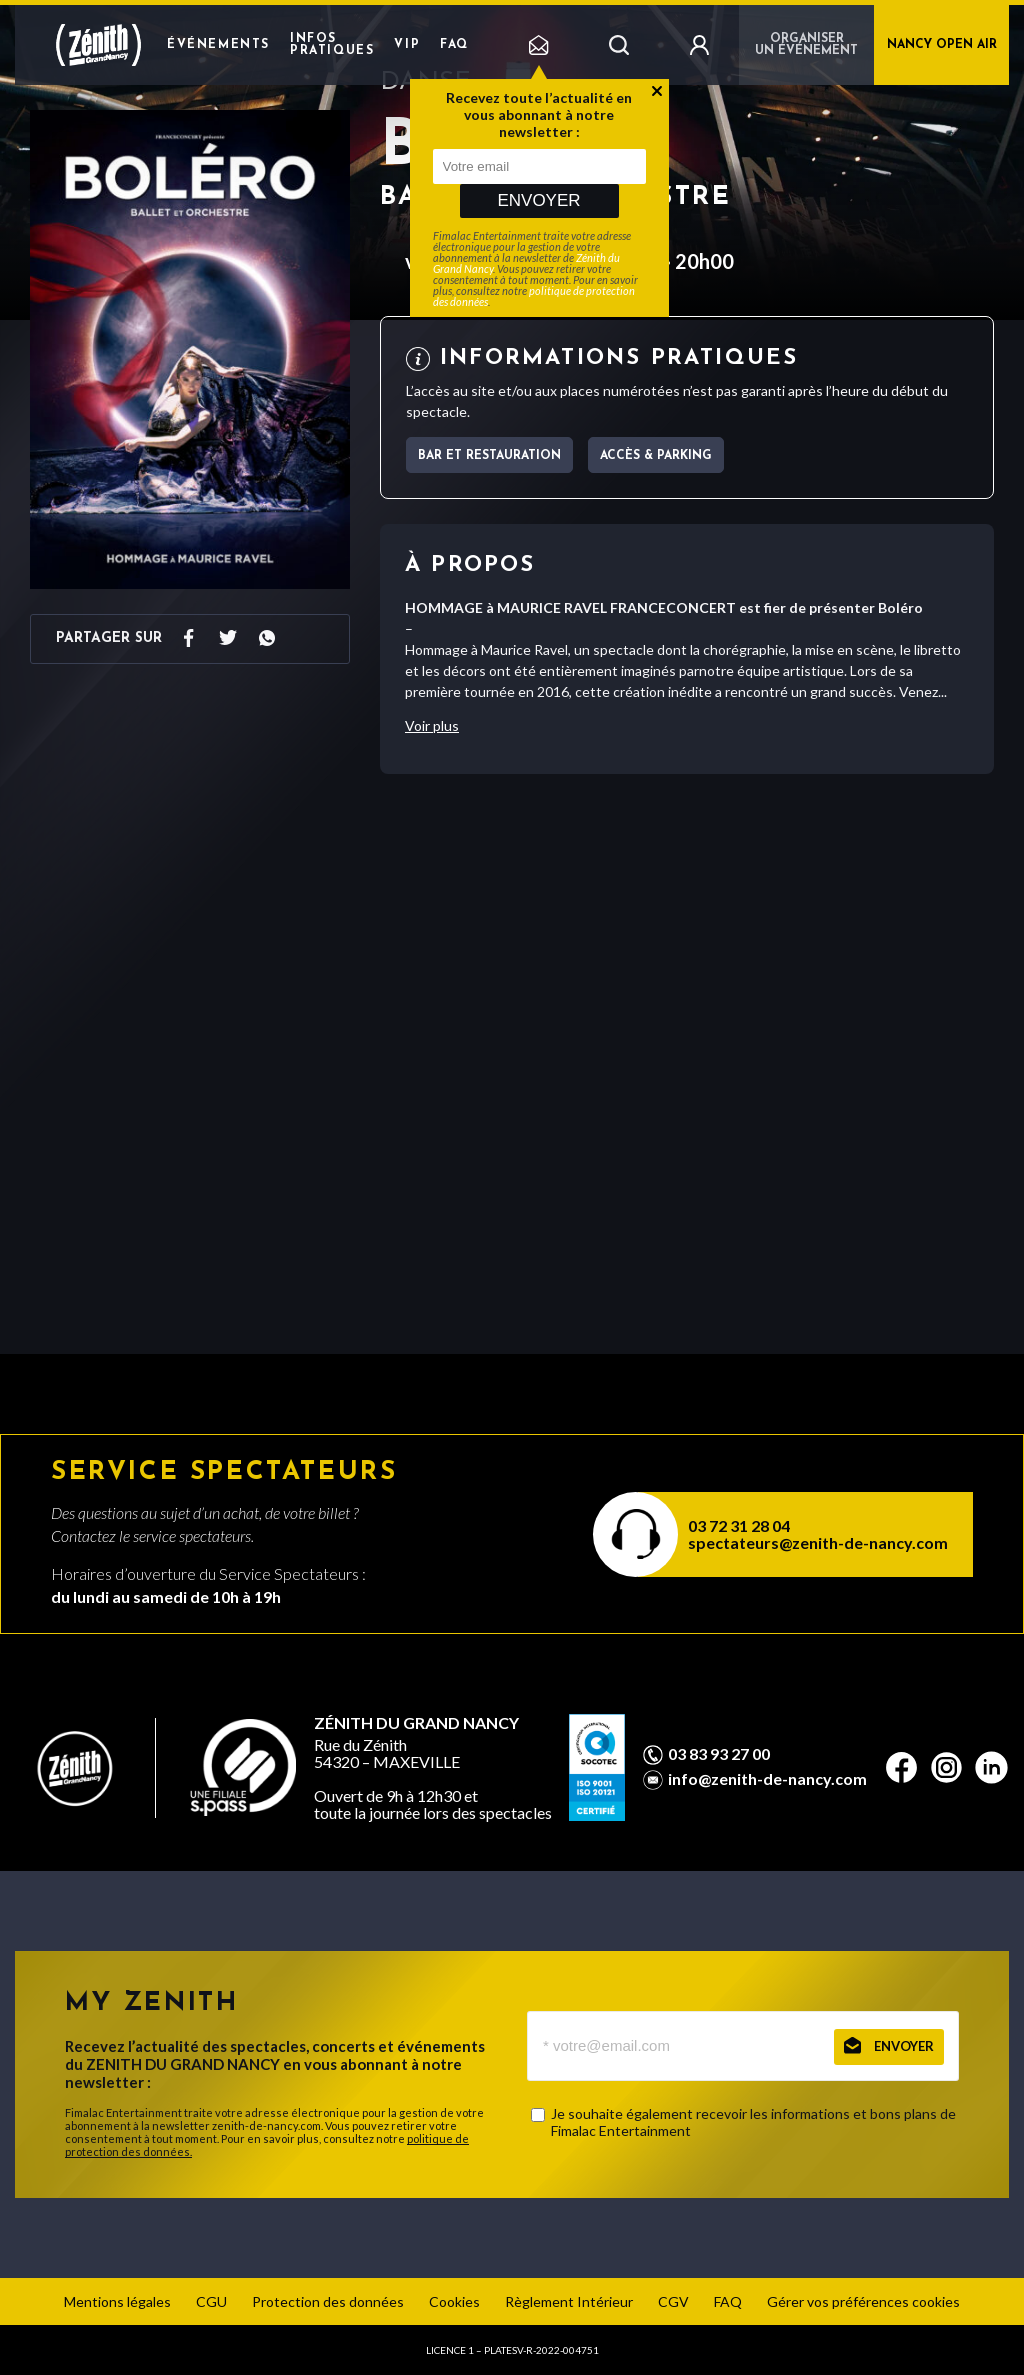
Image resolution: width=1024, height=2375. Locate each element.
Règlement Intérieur (569, 2301)
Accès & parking (656, 456)
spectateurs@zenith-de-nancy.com (818, 1542)
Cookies (454, 2301)
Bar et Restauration (489, 456)
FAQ (454, 45)
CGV (673, 2301)
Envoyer (538, 200)
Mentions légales (117, 2301)
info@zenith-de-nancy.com (767, 1779)
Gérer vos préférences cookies (863, 2301)
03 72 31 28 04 (739, 1525)
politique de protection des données (534, 296)
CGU (211, 2301)
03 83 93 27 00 (719, 1754)
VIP (407, 45)
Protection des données (328, 2301)
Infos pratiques (332, 45)
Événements (218, 45)
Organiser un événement (806, 45)
